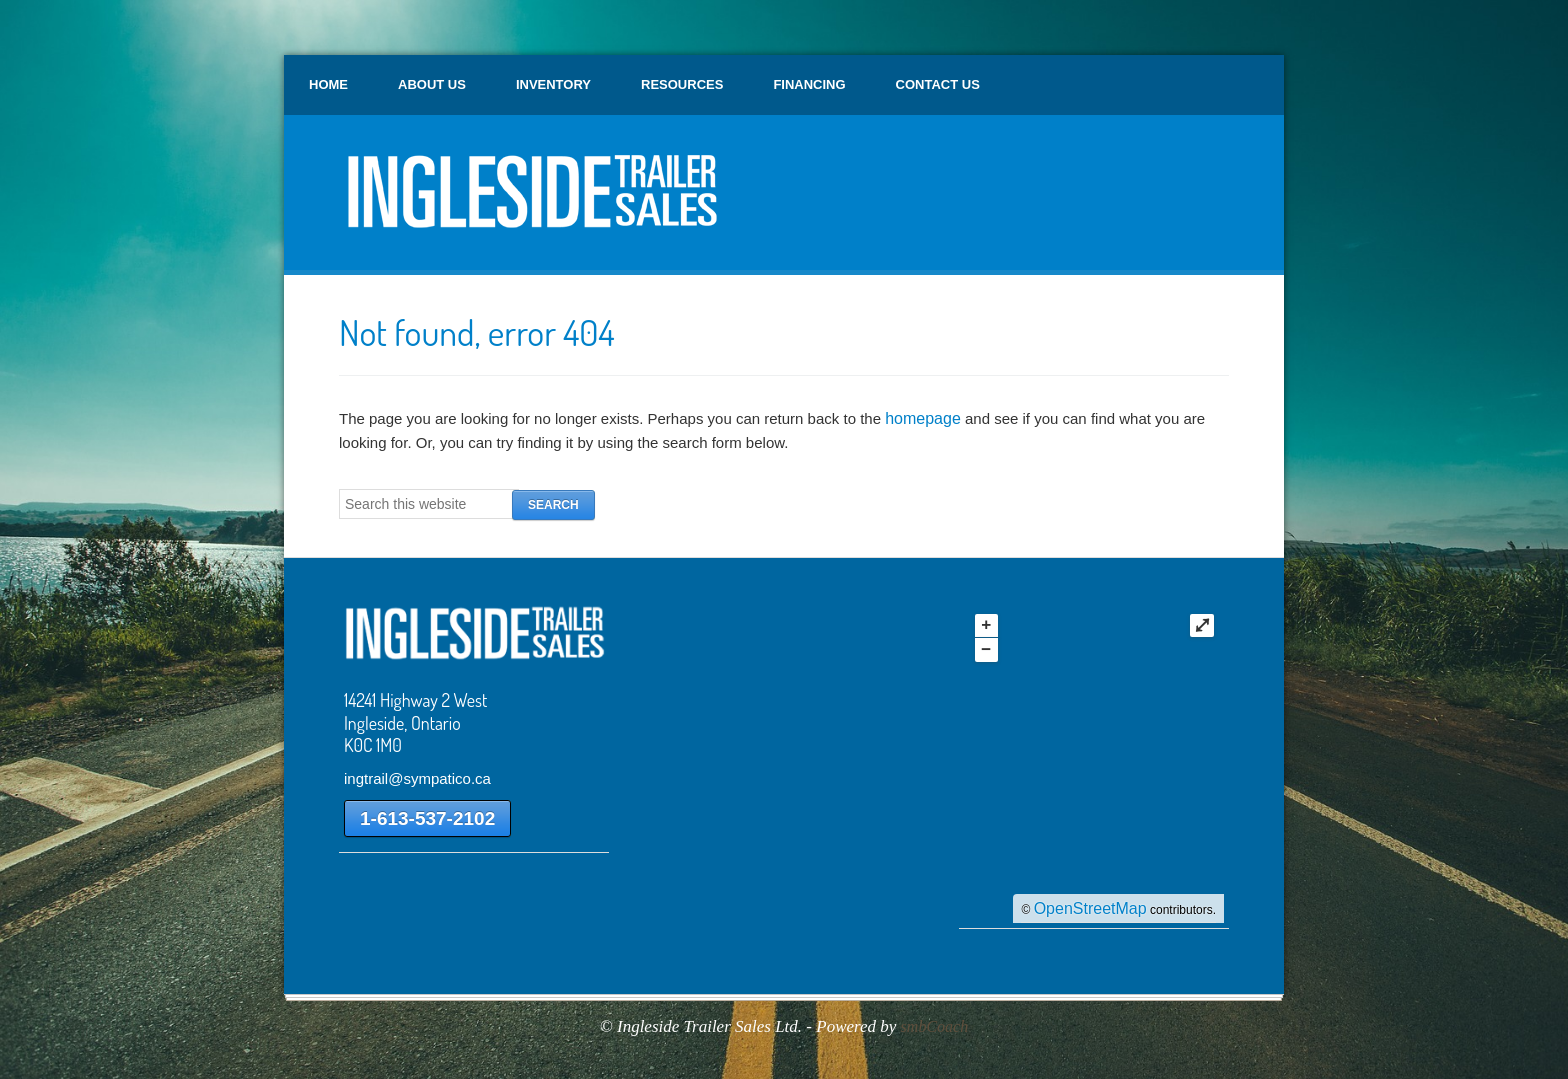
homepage (923, 418)
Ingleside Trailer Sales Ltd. (529, 200)
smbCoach (935, 1026)
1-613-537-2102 (427, 818)
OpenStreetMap (1090, 908)
